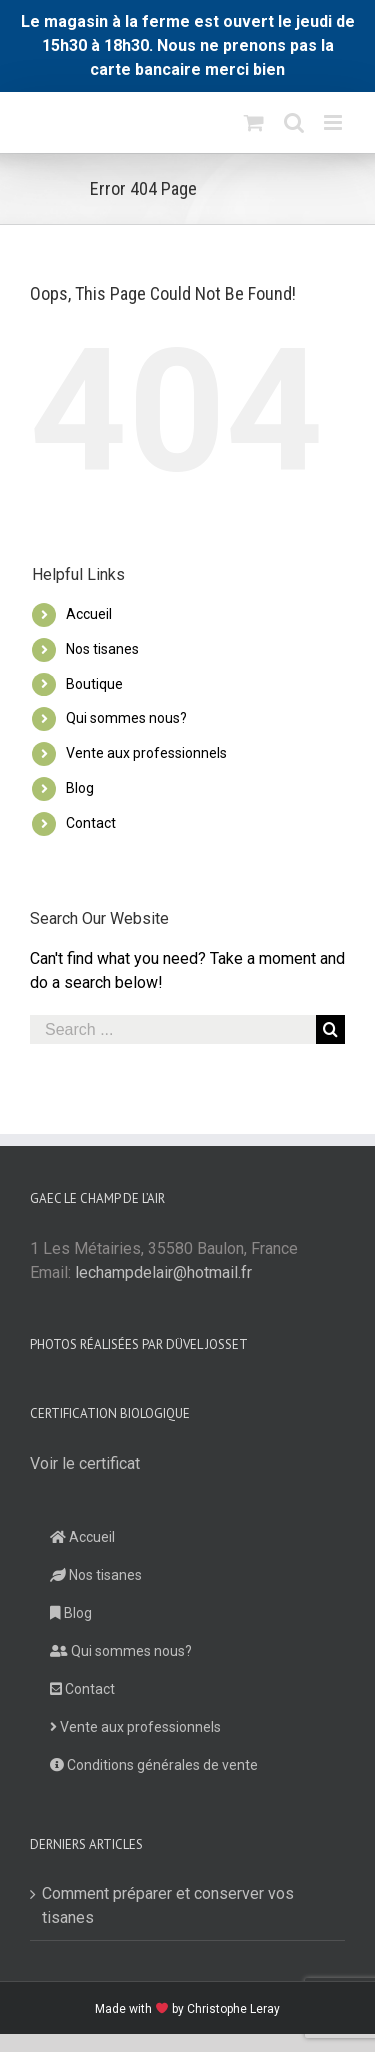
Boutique (94, 684)
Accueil (89, 614)
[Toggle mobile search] (294, 122)
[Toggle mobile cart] (254, 122)
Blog (80, 788)
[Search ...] (173, 1029)
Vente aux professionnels (146, 753)
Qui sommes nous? (126, 718)
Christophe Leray (233, 2009)
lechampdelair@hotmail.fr (163, 1272)
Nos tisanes (102, 649)
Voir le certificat (85, 1463)
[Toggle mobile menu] (334, 122)
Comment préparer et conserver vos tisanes (168, 1905)
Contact (91, 823)
